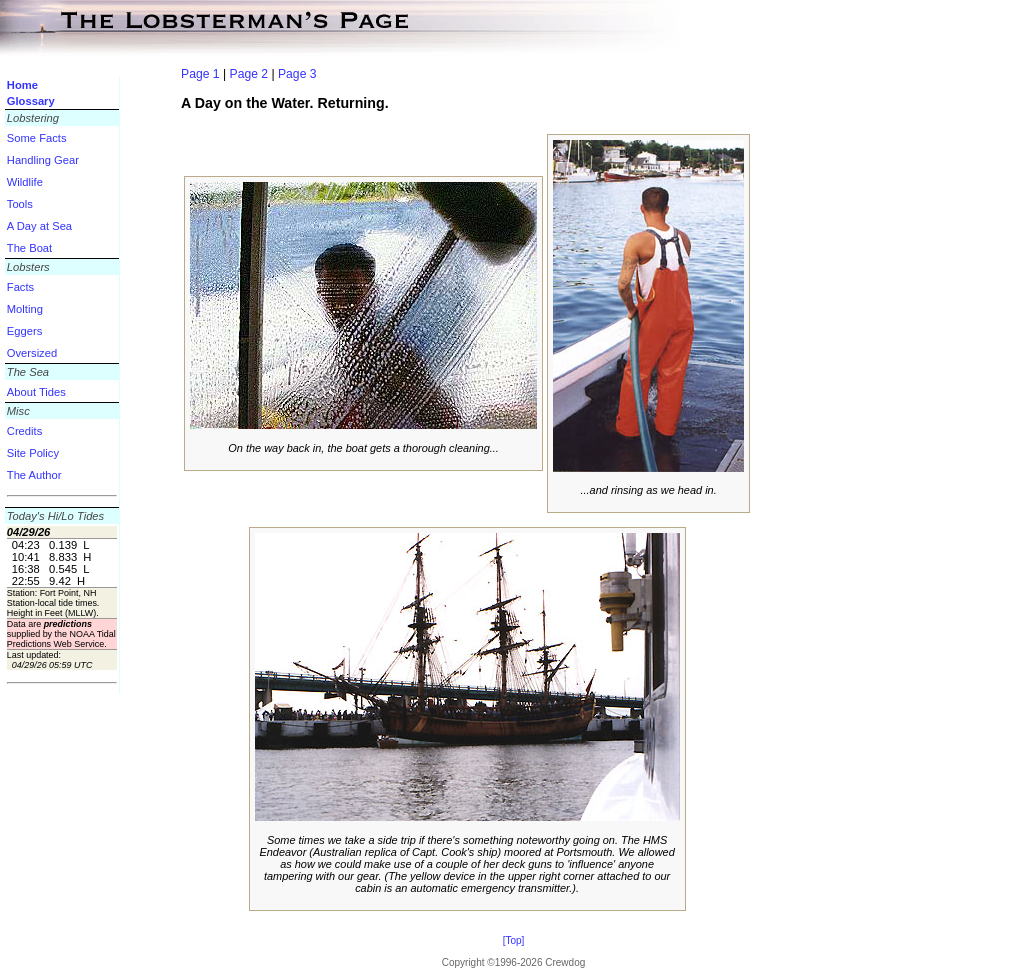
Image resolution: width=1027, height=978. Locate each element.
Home (22, 85)
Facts (20, 287)
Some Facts (37, 138)
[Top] (514, 940)
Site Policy (33, 453)
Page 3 (297, 74)
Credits (24, 431)
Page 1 (200, 74)
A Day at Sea (39, 226)
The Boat (29, 248)
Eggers (24, 331)
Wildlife (25, 182)
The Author (34, 475)
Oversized (32, 353)
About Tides (36, 392)
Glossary (31, 101)
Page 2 (249, 74)
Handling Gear (43, 160)
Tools (20, 204)
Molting (25, 309)
